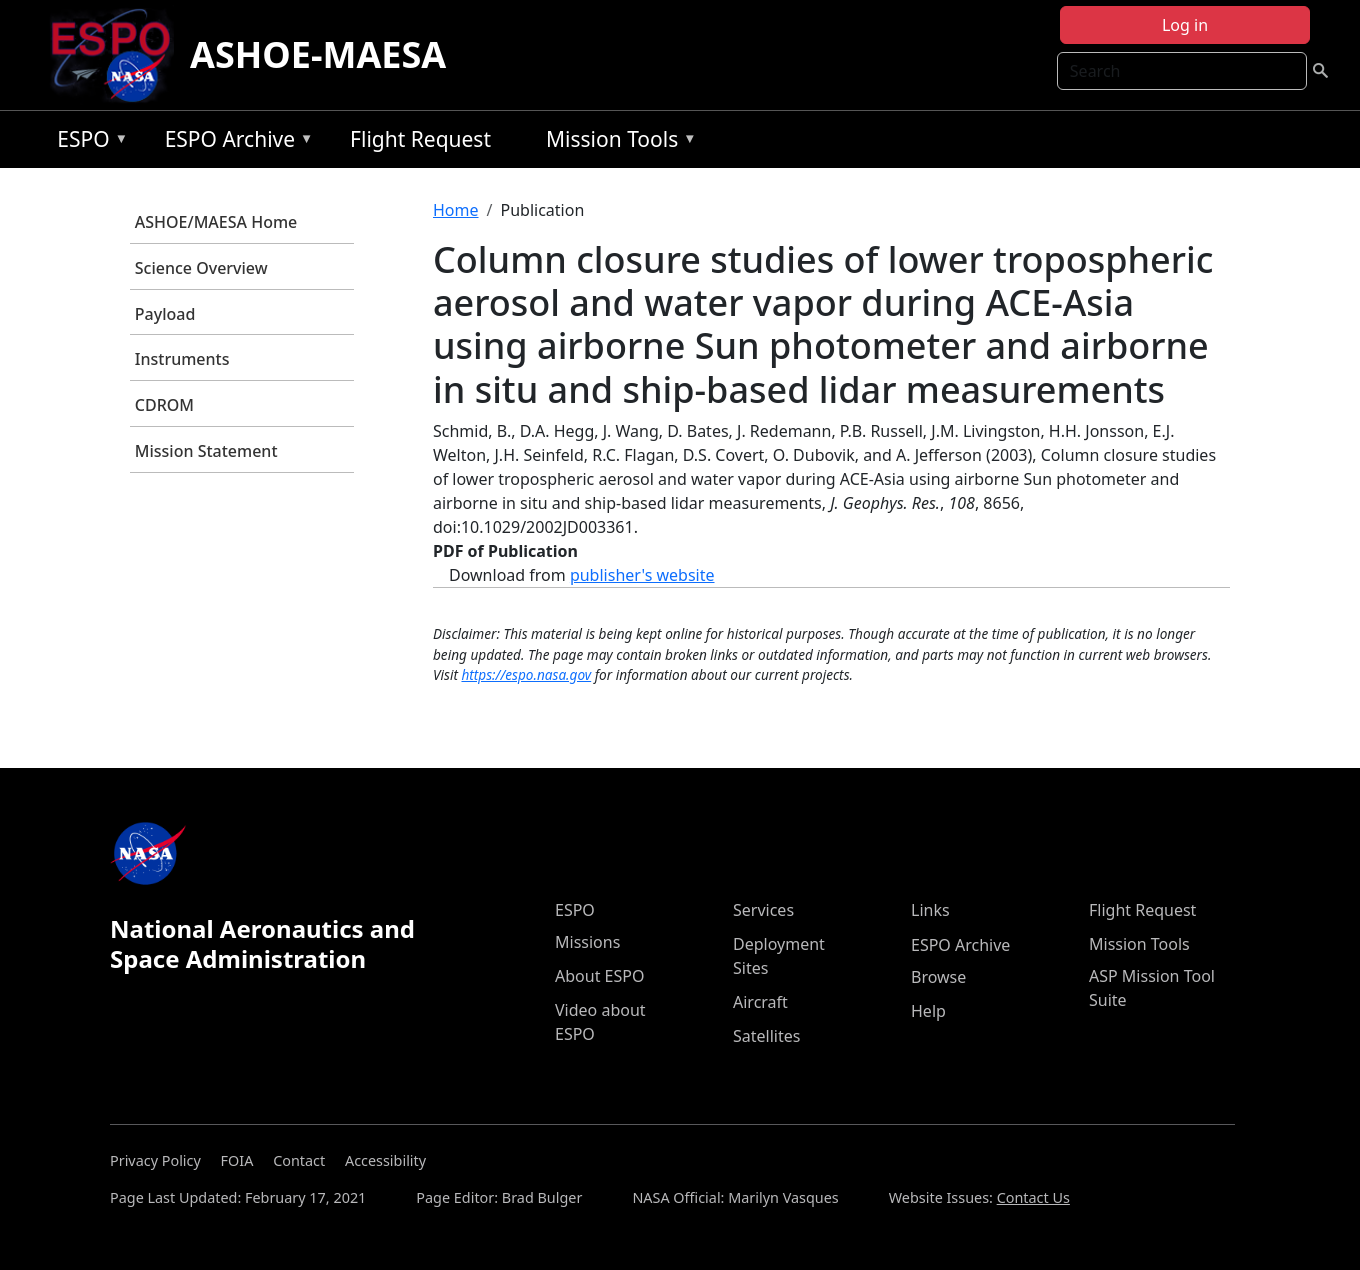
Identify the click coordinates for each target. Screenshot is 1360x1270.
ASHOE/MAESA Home (216, 222)
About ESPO (599, 976)
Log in (1185, 25)
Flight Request (420, 139)
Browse (938, 977)
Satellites (766, 1036)
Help (928, 1011)
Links (930, 910)
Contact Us (1033, 1197)
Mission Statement (206, 451)
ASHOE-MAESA (318, 54)
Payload (165, 314)
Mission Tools (616, 142)
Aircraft (760, 1002)
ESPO (87, 142)
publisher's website (642, 575)
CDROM (164, 405)
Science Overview (201, 268)
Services (763, 910)
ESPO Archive (234, 142)
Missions (587, 942)
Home (456, 210)
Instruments (182, 359)
